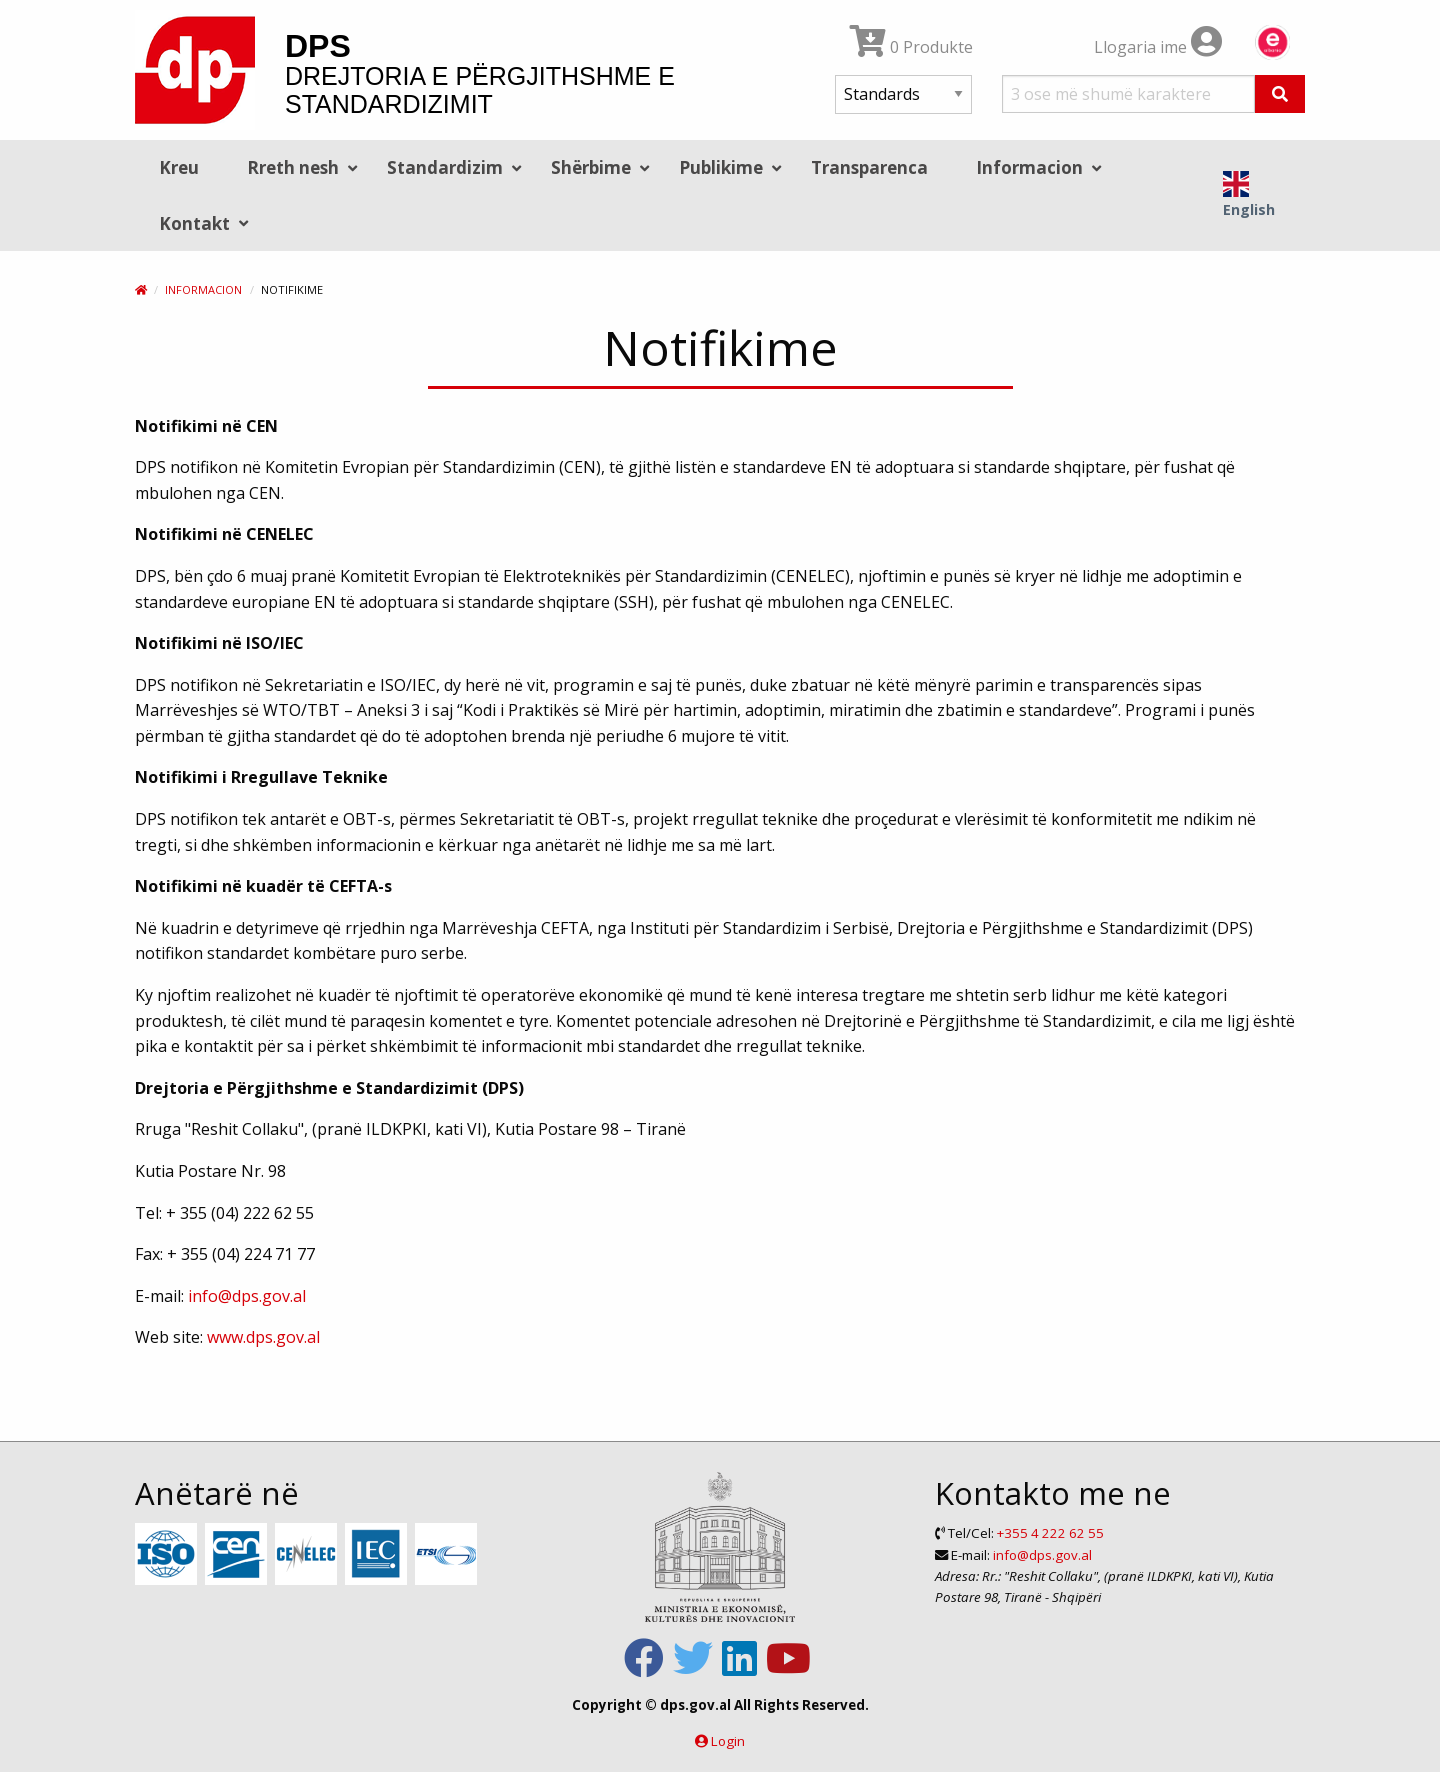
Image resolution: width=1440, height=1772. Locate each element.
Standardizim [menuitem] (445, 167)
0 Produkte (911, 47)
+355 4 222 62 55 (1050, 1533)
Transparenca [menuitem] (869, 167)
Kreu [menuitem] (179, 167)
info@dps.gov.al (247, 1296)
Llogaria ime (1158, 47)
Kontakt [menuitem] (194, 223)
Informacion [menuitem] (1029, 167)
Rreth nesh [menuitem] (293, 167)
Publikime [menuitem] (721, 167)
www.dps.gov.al (263, 1337)
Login (728, 1741)
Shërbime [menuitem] (591, 167)
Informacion (203, 289)
